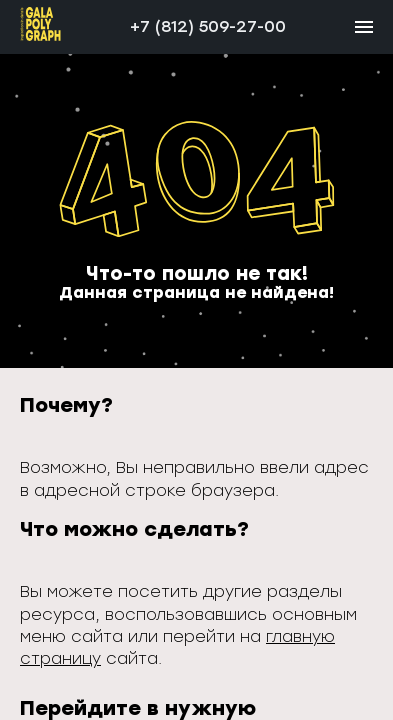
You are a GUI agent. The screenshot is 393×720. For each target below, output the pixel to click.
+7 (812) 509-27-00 (208, 26)
